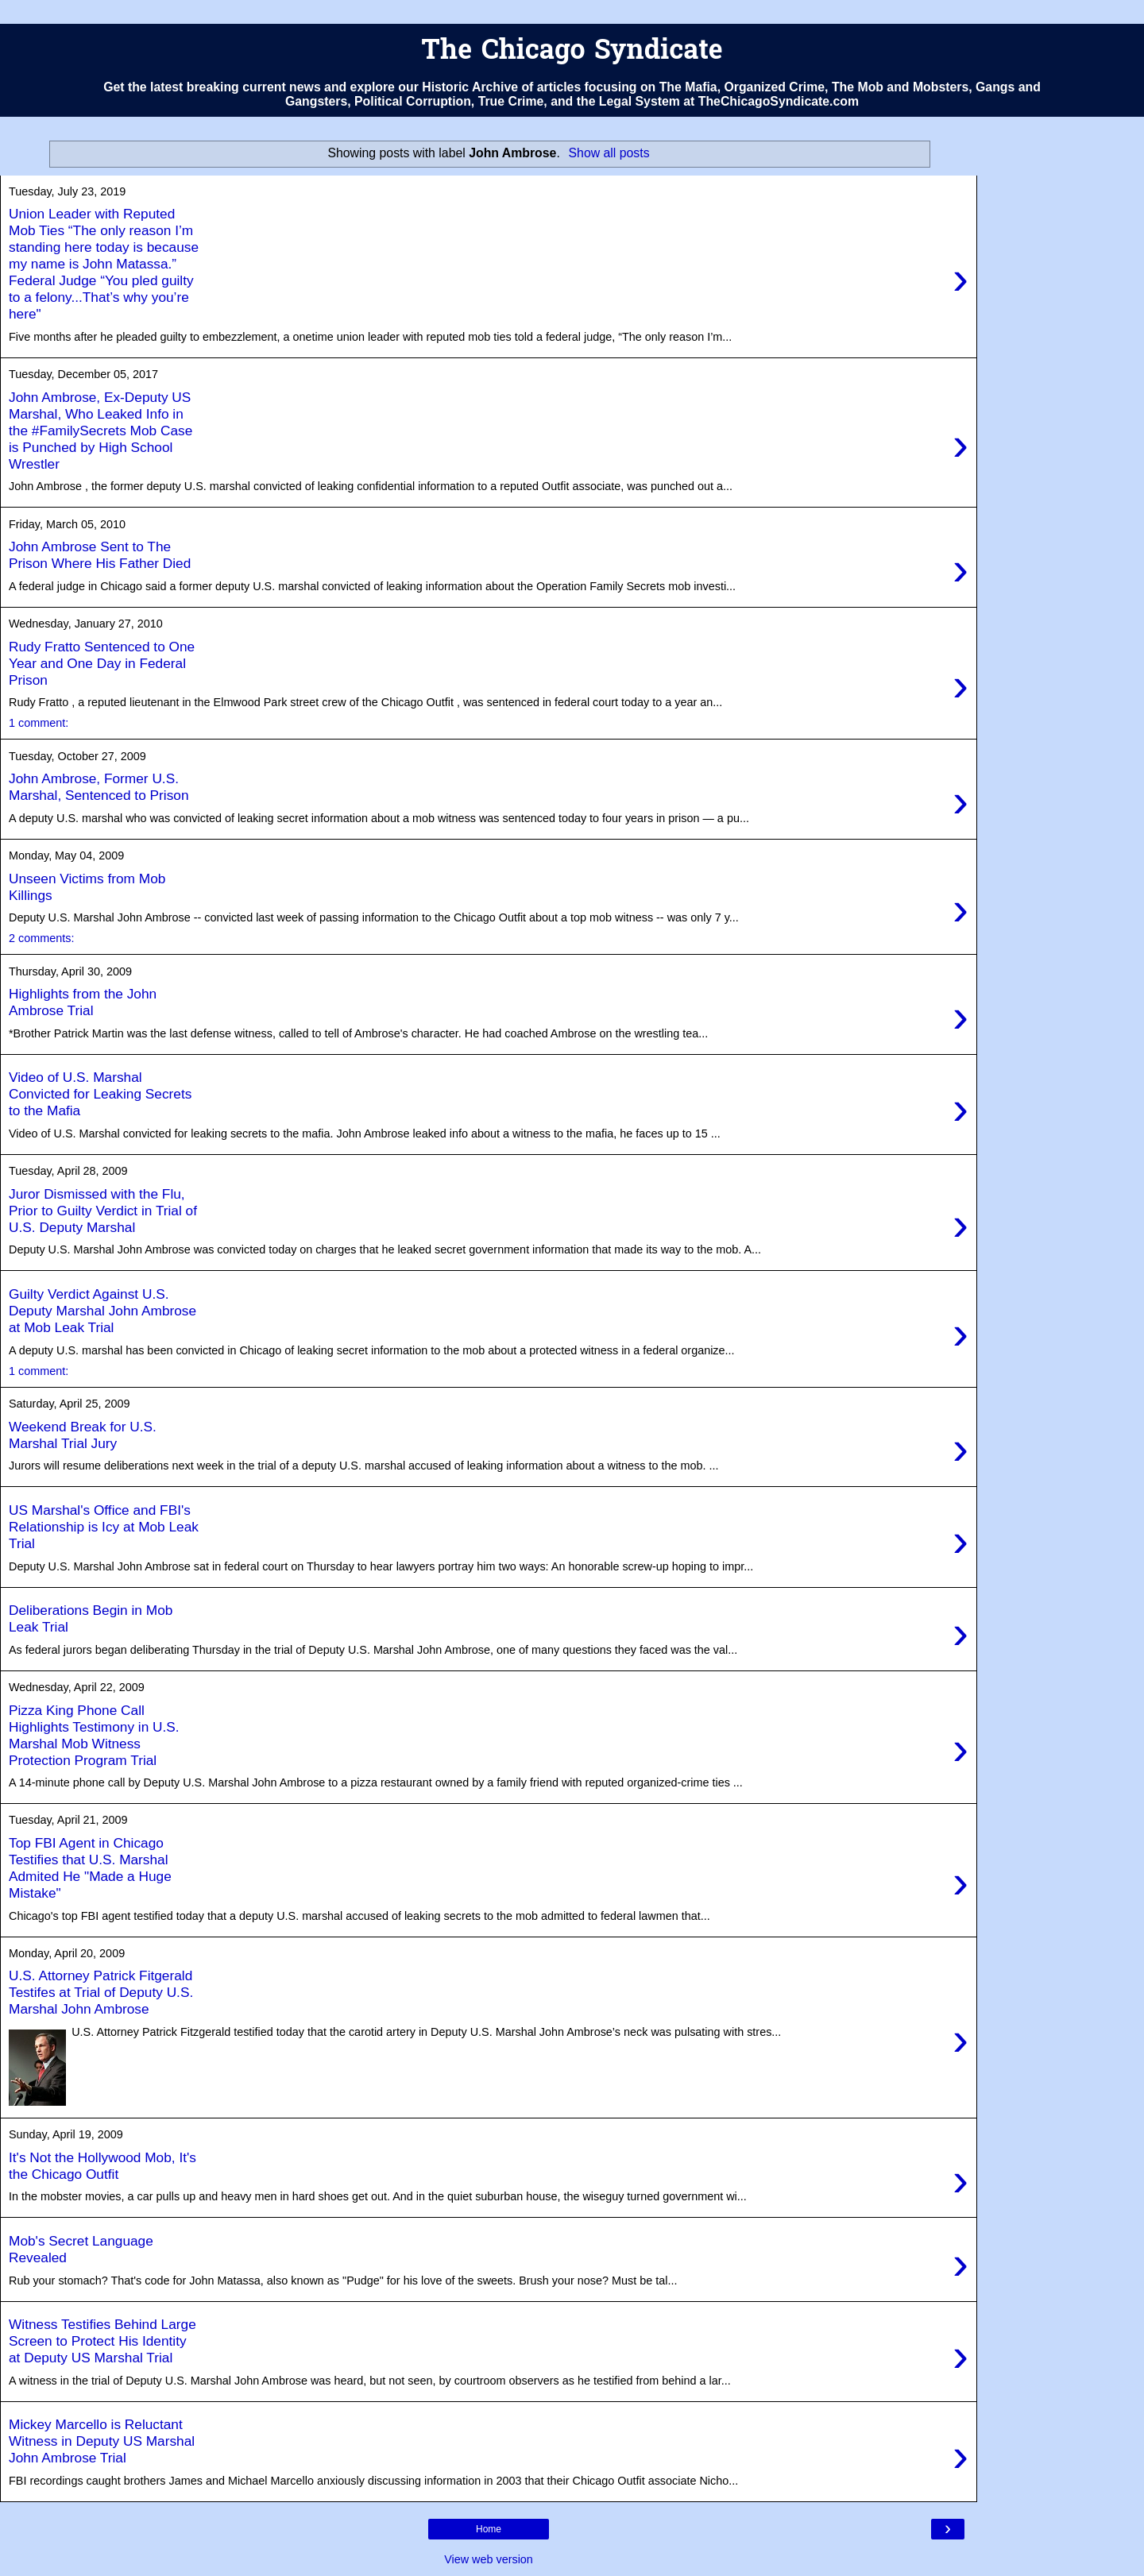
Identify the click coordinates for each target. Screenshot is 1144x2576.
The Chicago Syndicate (571, 52)
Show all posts (609, 153)
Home (488, 2529)
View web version (488, 2559)
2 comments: (41, 938)
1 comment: (38, 722)
